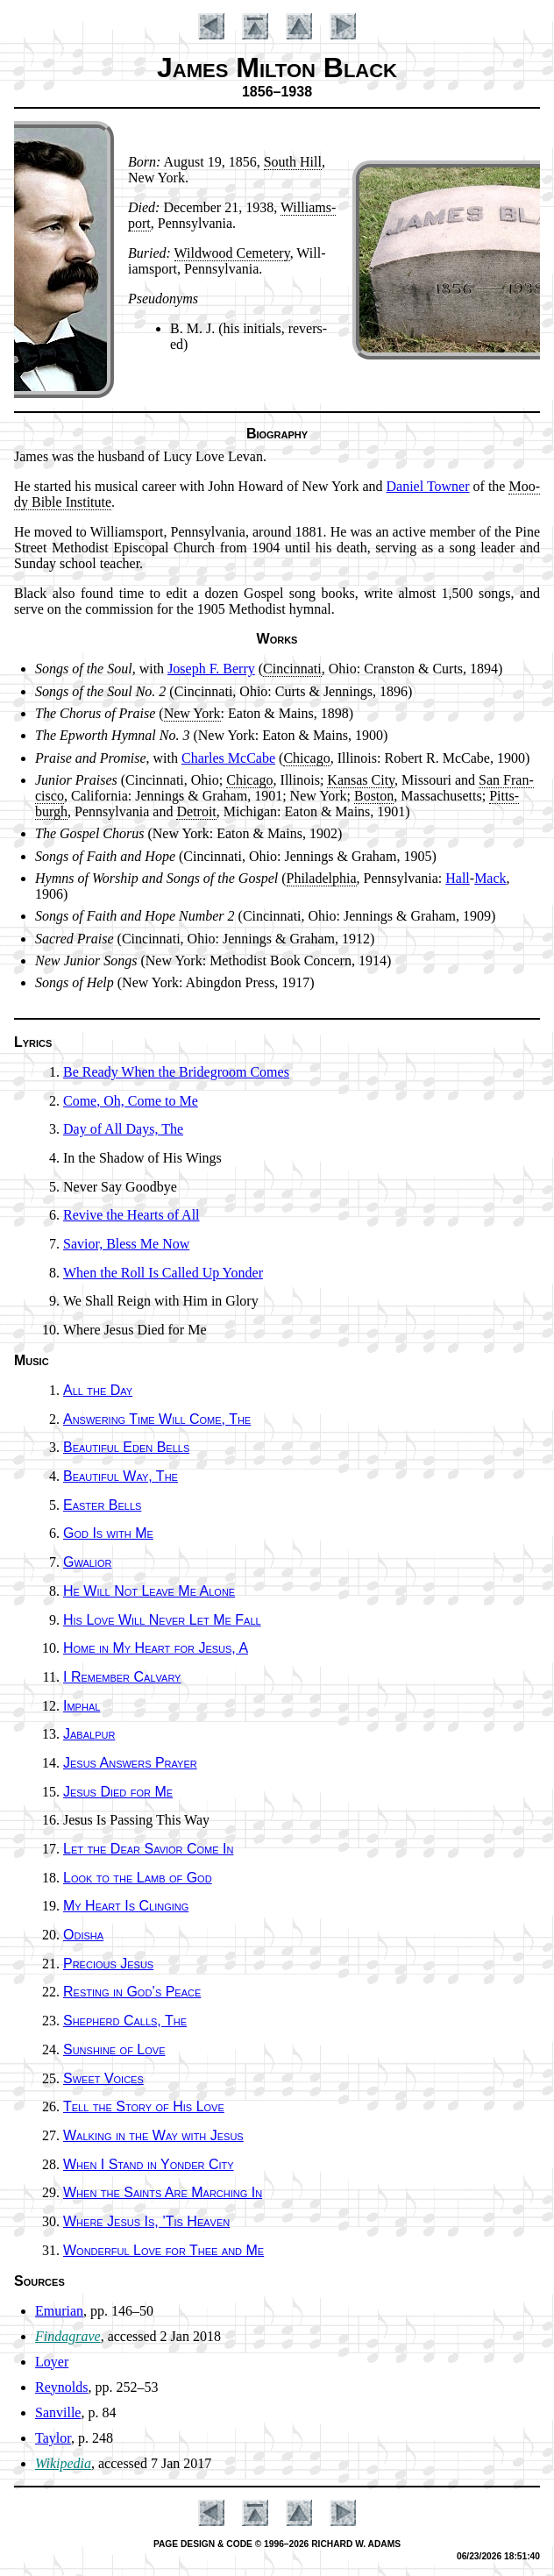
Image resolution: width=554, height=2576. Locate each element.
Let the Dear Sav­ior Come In (148, 1848)
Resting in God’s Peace (132, 1991)
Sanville (58, 2412)
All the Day (97, 1390)
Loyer (51, 2361)
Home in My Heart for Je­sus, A (155, 1647)
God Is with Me (108, 1533)
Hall (457, 878)
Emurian (59, 2310)
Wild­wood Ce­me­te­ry (232, 253)
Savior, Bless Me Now (126, 1243)
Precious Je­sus (108, 1963)
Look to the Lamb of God (137, 1877)
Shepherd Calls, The (125, 2020)
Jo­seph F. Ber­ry (211, 668)
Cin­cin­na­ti (292, 668)
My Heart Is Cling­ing (125, 1905)
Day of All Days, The (123, 1128)
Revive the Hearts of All (131, 1214)
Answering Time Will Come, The (157, 1419)
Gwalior (87, 1562)
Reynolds (61, 2387)
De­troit (196, 811)
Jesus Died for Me (118, 1791)
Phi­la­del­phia (322, 878)
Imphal (81, 1705)
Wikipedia (63, 2463)
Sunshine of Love (114, 2049)
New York (192, 713)
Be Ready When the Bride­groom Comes (176, 1071)
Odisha (83, 1934)
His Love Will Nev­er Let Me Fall (162, 1619)
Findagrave (68, 2336)
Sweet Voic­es (103, 2078)
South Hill (293, 161)
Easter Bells (102, 1505)
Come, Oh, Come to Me (130, 1100)
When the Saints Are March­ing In (162, 2192)
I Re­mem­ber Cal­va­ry (122, 1676)
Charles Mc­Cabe (228, 758)
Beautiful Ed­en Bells (126, 1447)
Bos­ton (374, 795)
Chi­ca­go (306, 758)
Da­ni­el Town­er (428, 486)
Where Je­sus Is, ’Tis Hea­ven (146, 2221)
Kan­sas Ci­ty (360, 779)
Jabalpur (89, 1733)
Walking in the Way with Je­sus (153, 2135)
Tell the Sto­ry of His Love (143, 2106)
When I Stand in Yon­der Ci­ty (148, 2164)
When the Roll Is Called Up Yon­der (163, 1272)
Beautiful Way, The (120, 1476)
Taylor (53, 2437)
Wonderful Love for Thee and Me (163, 2250)
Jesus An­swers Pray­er (130, 1762)
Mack (490, 878)
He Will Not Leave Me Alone (149, 1590)
